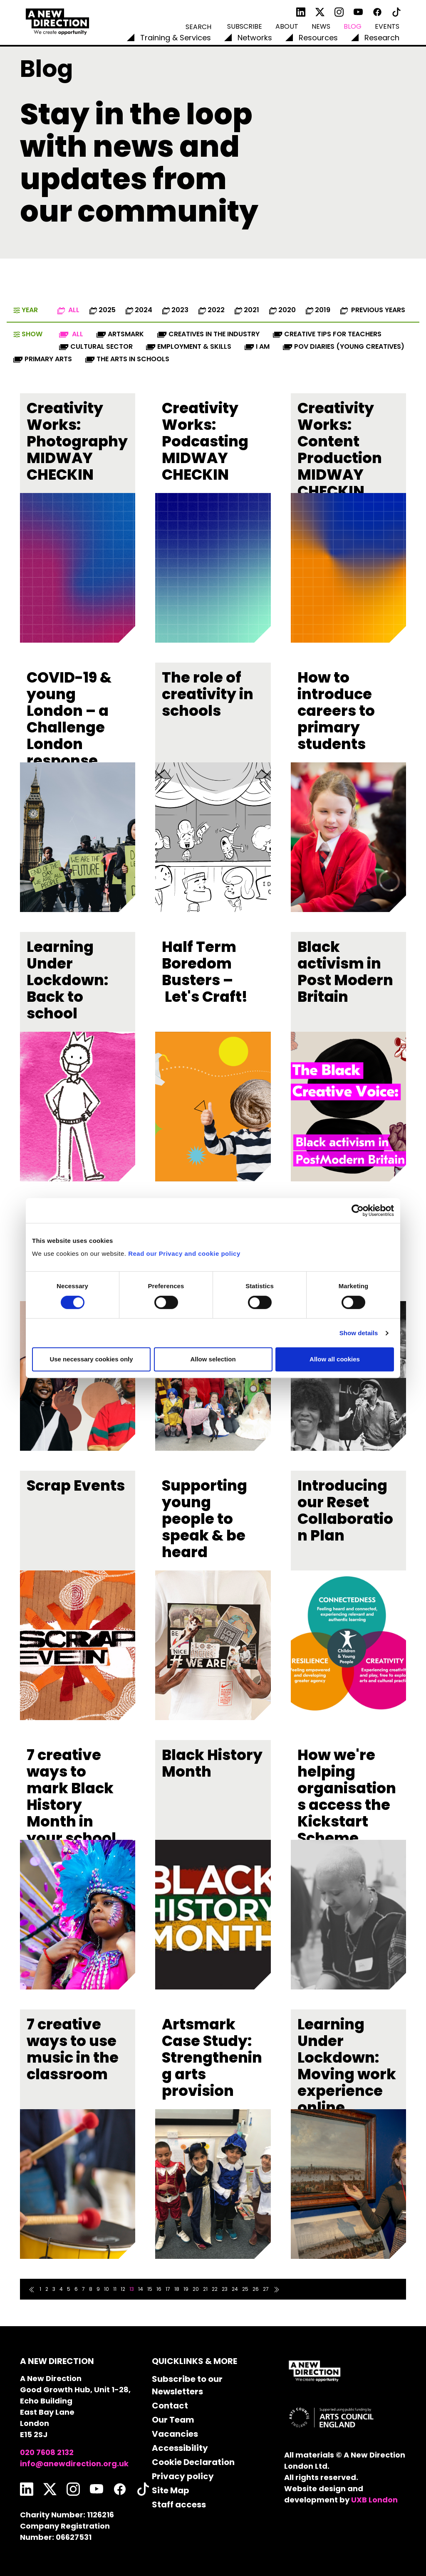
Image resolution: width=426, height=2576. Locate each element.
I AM (257, 346)
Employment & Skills (188, 346)
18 (176, 2289)
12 (123, 2289)
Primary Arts (42, 359)
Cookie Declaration (193, 2462)
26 (256, 2289)
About (286, 26)
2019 (318, 310)
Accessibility (180, 2448)
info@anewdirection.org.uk (74, 2463)
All (68, 310)
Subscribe (244, 26)
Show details (358, 1332)
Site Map (170, 2490)
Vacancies (175, 2434)
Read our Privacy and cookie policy (184, 1253)
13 (131, 2289)
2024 (139, 310)
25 (245, 2289)
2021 (247, 310)
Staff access (179, 2504)
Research (381, 37)
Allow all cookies (335, 1359)
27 (266, 2289)
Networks (255, 37)
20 (196, 2289)
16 (158, 2289)
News (321, 26)
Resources (318, 37)
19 (185, 2289)
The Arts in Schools (127, 359)
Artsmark (120, 334)
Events (387, 26)
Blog (353, 26)
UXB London (374, 2500)
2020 (282, 310)
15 (149, 2289)
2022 (211, 310)
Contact (170, 2405)
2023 (175, 310)
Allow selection (212, 1359)
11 (114, 2289)
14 (140, 2289)
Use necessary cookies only (91, 1359)
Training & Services (175, 37)
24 (235, 2289)
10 (106, 2289)
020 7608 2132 (47, 2452)
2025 (102, 310)
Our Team (173, 2420)
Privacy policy (183, 2476)
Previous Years (372, 310)
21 (205, 2289)
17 (168, 2289)
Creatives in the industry (208, 334)
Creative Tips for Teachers (327, 334)
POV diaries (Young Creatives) (343, 346)
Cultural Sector (96, 346)
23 (225, 2289)
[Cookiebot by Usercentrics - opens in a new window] (357, 1210)
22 (215, 2289)
